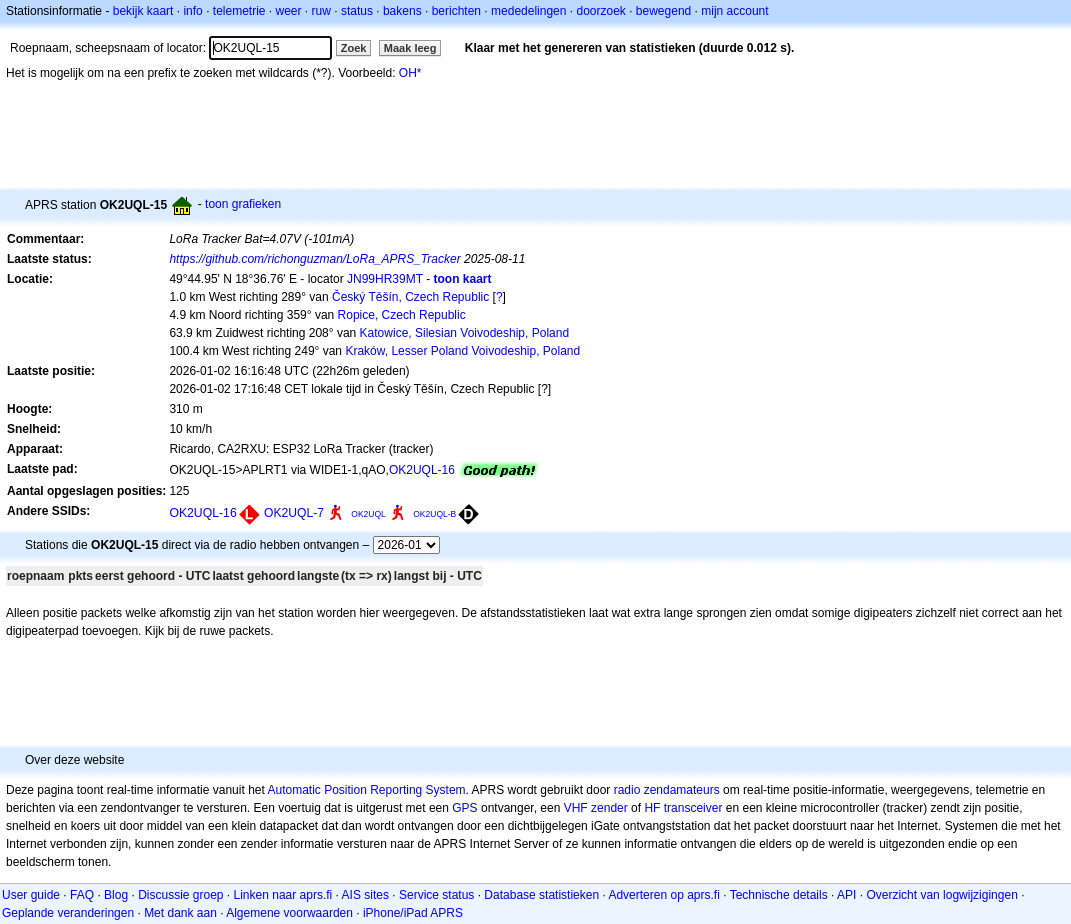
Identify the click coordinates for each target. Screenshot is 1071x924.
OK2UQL (368, 514)
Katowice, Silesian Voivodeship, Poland (464, 333)
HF (652, 808)
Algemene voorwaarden (289, 913)
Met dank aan (180, 913)
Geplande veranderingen (68, 913)
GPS (464, 808)
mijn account (734, 11)
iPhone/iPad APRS (413, 913)
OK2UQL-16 (422, 470)
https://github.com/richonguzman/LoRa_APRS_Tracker (314, 259)
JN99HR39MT (385, 279)
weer (289, 11)
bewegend (663, 11)
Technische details (779, 895)
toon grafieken (243, 204)
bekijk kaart (143, 11)
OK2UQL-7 (294, 513)
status (357, 11)
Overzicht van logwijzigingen (941, 895)
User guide (31, 895)
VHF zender (596, 808)
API (846, 895)
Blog (116, 895)
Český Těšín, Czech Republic (410, 297)
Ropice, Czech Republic (402, 315)
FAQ (82, 895)
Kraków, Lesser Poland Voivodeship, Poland (462, 351)
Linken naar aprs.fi (283, 895)
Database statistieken (541, 895)
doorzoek (600, 11)
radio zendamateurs (667, 790)
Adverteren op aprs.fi (663, 895)
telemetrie (239, 11)
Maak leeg (410, 48)
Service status (436, 895)
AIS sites (365, 895)
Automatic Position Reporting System (366, 790)
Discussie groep (180, 895)
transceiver (693, 808)
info (192, 11)
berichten (456, 11)
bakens (402, 11)
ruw (321, 11)
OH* (410, 73)
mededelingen (528, 11)
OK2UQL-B (434, 514)
